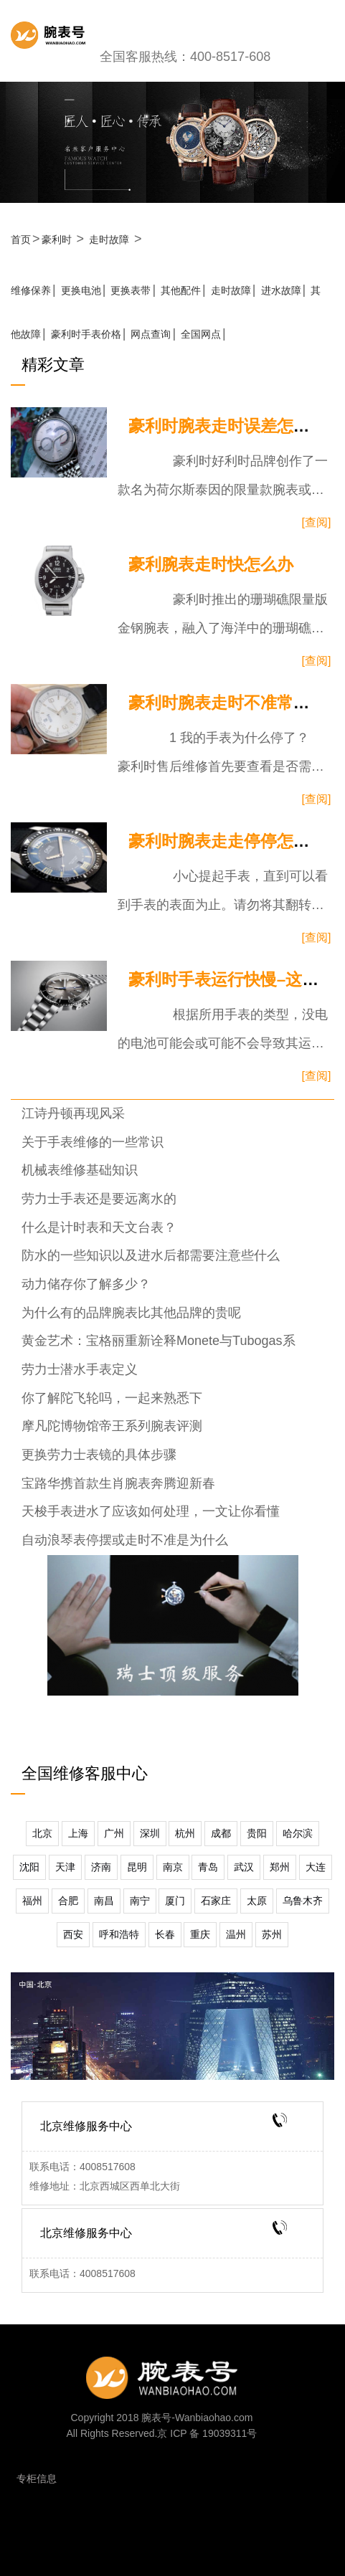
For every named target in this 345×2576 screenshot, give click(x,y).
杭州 (185, 1833)
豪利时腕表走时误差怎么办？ (235, 426)
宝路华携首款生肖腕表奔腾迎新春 (118, 1483)
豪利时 (57, 239)
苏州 (272, 1934)
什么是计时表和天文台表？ (99, 1227)
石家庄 (216, 1900)
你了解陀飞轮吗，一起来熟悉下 (112, 1398)
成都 (221, 1833)
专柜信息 (36, 2478)
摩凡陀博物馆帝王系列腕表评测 (112, 1426)
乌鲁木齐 (303, 1900)
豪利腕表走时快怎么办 (210, 565)
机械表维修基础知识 (80, 1170)
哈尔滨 (298, 1833)
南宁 (140, 1900)
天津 (65, 1867)
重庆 (200, 1934)
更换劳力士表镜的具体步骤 (99, 1455)
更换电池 (81, 290)
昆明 (137, 1867)
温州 (236, 1934)
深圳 (150, 1833)
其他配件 (181, 290)
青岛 (208, 1867)
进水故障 (281, 290)
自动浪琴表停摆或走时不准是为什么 (125, 1540)
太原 (257, 1900)
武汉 (244, 1867)
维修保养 (31, 290)
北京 (42, 1833)
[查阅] (316, 522)
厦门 (175, 1900)
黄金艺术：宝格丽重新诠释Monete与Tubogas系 (159, 1341)
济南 (101, 1867)
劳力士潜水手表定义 (80, 1369)
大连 (316, 1867)
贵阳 (257, 1833)
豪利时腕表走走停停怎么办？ (235, 841)
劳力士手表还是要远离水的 (99, 1199)
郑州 (280, 1867)
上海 (78, 1833)
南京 (173, 1867)
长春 (165, 1934)
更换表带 (130, 290)
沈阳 (29, 1867)
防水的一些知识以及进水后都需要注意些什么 (151, 1255)
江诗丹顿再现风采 (73, 1113)
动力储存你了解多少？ (86, 1284)
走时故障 (109, 239)
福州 (32, 1900)
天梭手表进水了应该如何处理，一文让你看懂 (151, 1511)
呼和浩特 (119, 1934)
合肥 (68, 1900)
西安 (73, 1934)
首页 (21, 239)
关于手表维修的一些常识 (93, 1142)
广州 (114, 1833)
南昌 (104, 1900)
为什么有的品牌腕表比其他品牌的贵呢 (131, 1313)
